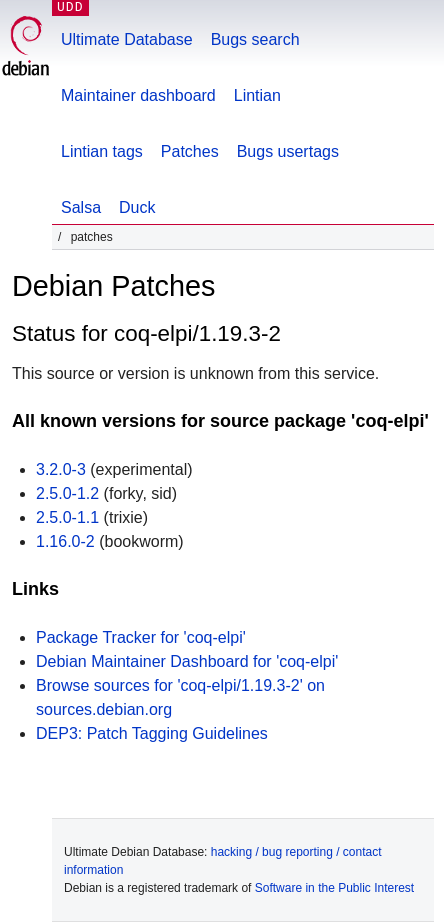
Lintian (257, 95)
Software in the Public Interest (334, 888)
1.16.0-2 (65, 541)
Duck (137, 207)
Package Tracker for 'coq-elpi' (141, 637)
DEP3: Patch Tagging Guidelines (152, 733)
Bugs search (255, 39)
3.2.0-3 (61, 469)
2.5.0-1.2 (67, 493)
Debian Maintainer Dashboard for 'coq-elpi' (187, 661)
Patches (190, 151)
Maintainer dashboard (138, 95)
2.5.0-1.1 (67, 517)
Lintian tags (102, 151)
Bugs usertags (288, 151)
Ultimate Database (127, 39)
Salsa (81, 207)
